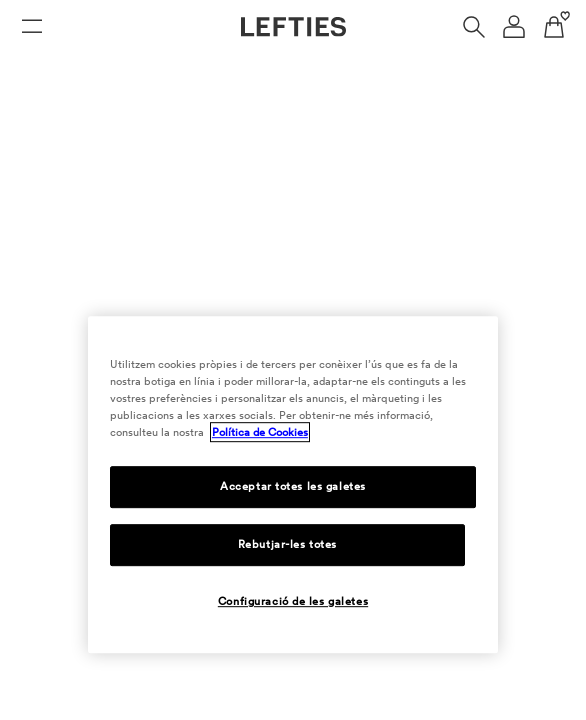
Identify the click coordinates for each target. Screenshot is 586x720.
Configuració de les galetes (293, 601)
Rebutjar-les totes (287, 544)
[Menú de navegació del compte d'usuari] (514, 27)
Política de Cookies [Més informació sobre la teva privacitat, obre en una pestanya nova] (260, 432)
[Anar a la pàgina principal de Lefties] (293, 27)
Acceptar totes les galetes (293, 486)
